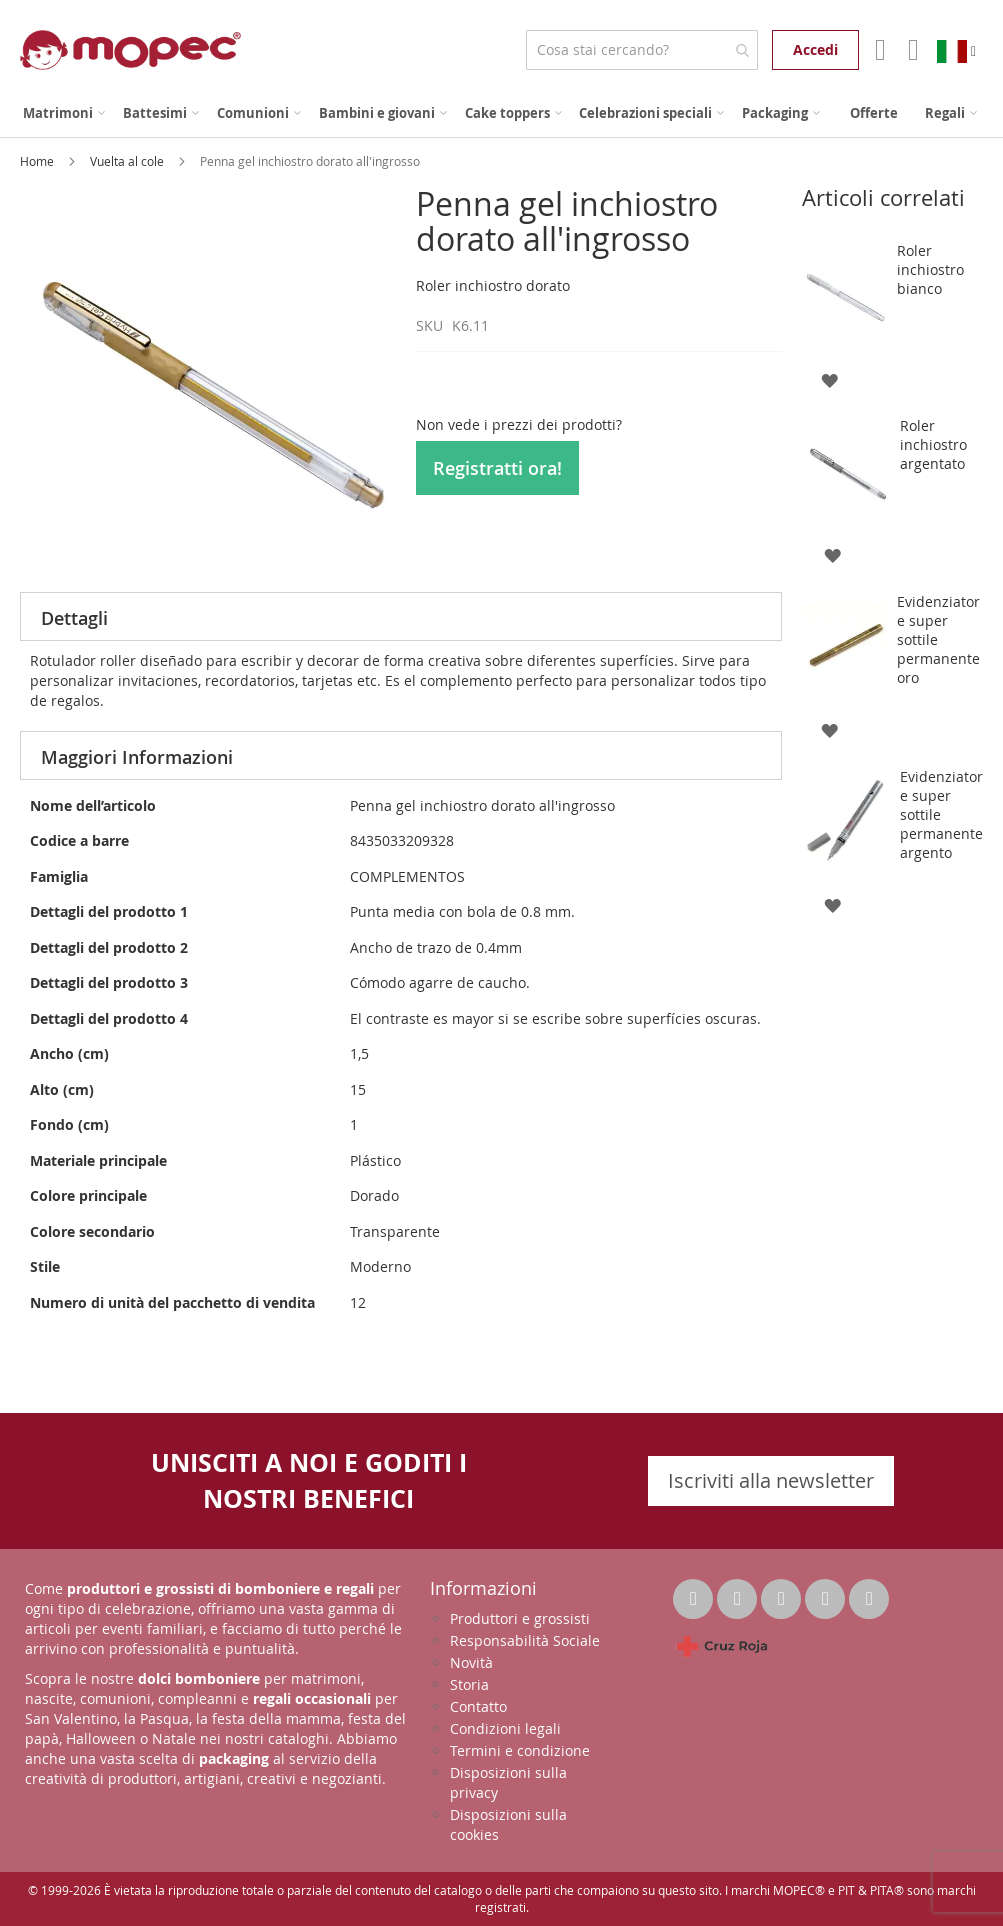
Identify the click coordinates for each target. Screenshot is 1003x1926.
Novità (471, 1662)
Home (38, 161)
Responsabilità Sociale (525, 1640)
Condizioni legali (505, 1728)
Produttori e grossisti (520, 1618)
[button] (829, 378)
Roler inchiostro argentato (933, 444)
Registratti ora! (497, 468)
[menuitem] (64, 113)
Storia (469, 1684)
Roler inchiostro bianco (930, 269)
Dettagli (74, 618)
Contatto (478, 1706)
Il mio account (878, 50)
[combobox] (641, 50)
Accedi (815, 49)
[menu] (501, 113)
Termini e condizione (520, 1750)
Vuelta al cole (128, 161)
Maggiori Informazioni (137, 757)
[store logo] (130, 50)
